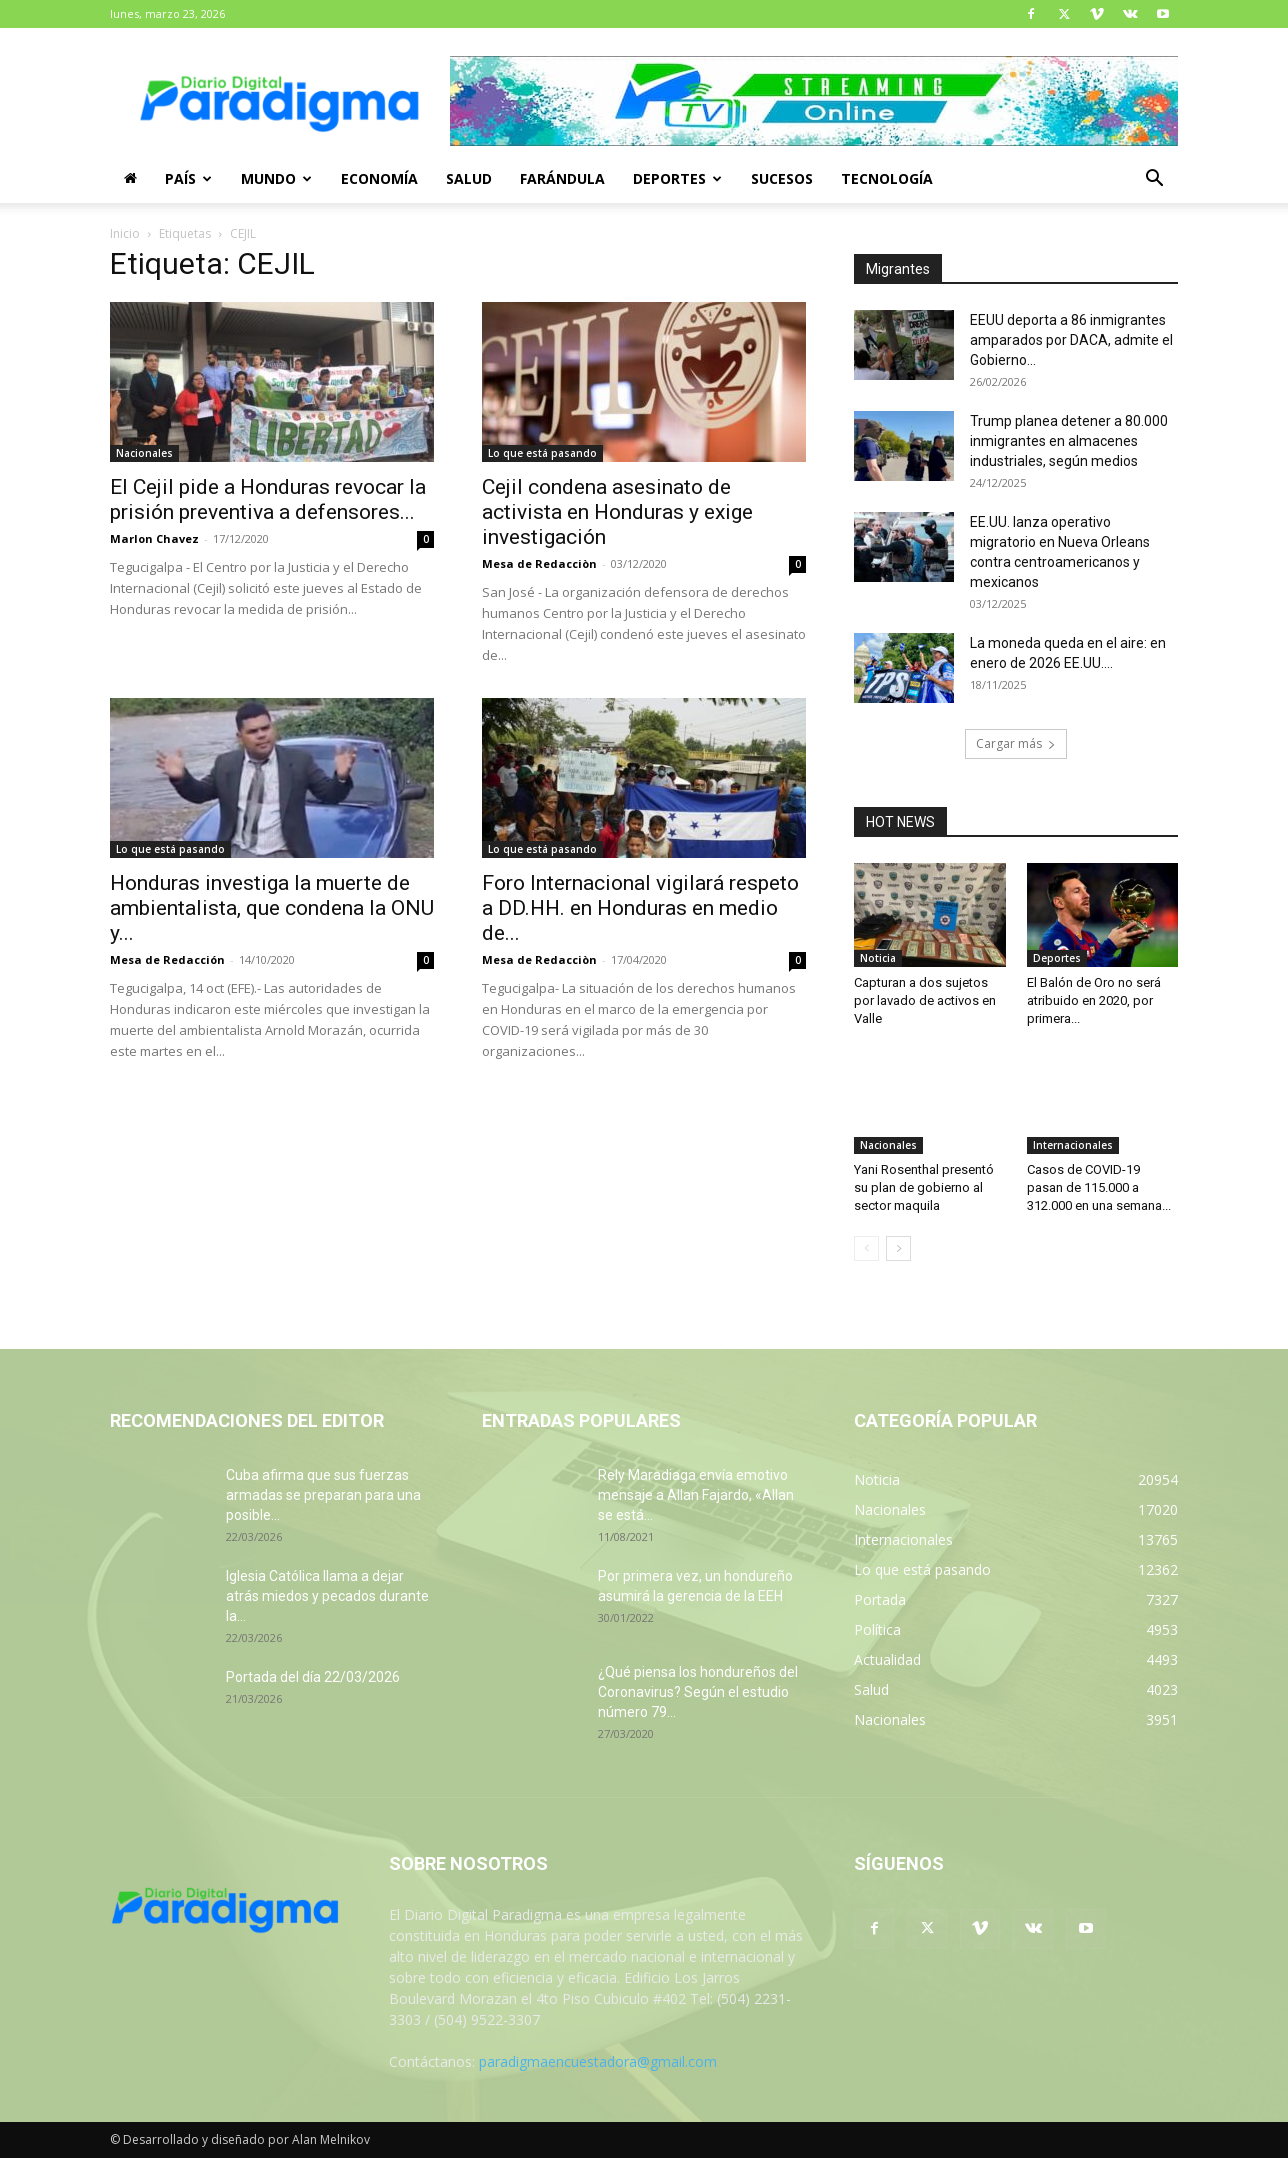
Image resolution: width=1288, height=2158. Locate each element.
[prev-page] (866, 1248)
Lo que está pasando (542, 453)
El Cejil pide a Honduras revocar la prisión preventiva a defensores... (268, 499)
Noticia (878, 958)
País (188, 178)
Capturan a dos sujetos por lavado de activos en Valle (925, 1000)
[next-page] (898, 1248)
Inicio (125, 233)
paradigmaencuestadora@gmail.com (598, 2061)
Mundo (276, 178)
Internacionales (1073, 1145)
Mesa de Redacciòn (539, 563)
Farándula (562, 178)
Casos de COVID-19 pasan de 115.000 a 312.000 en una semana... (1099, 1187)
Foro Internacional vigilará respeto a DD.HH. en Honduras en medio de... (640, 908)
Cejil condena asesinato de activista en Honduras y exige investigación (617, 512)
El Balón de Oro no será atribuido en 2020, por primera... (1094, 1000)
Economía (379, 178)
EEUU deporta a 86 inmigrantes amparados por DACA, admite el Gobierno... (1071, 340)
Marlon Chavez (154, 538)
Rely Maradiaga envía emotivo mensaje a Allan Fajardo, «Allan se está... (696, 1495)
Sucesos (782, 178)
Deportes (677, 178)
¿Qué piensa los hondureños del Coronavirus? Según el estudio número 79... (698, 1692)
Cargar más (1016, 743)
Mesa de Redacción (167, 959)
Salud (469, 178)
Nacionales (144, 453)
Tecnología (887, 178)
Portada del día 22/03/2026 (313, 1677)
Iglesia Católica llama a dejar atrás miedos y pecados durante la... (327, 1596)
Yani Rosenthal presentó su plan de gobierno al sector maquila (924, 1187)
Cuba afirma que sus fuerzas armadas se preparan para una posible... (323, 1495)
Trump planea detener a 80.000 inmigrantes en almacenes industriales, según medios (1069, 441)
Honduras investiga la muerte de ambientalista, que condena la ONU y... (272, 908)
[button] (1154, 180)
